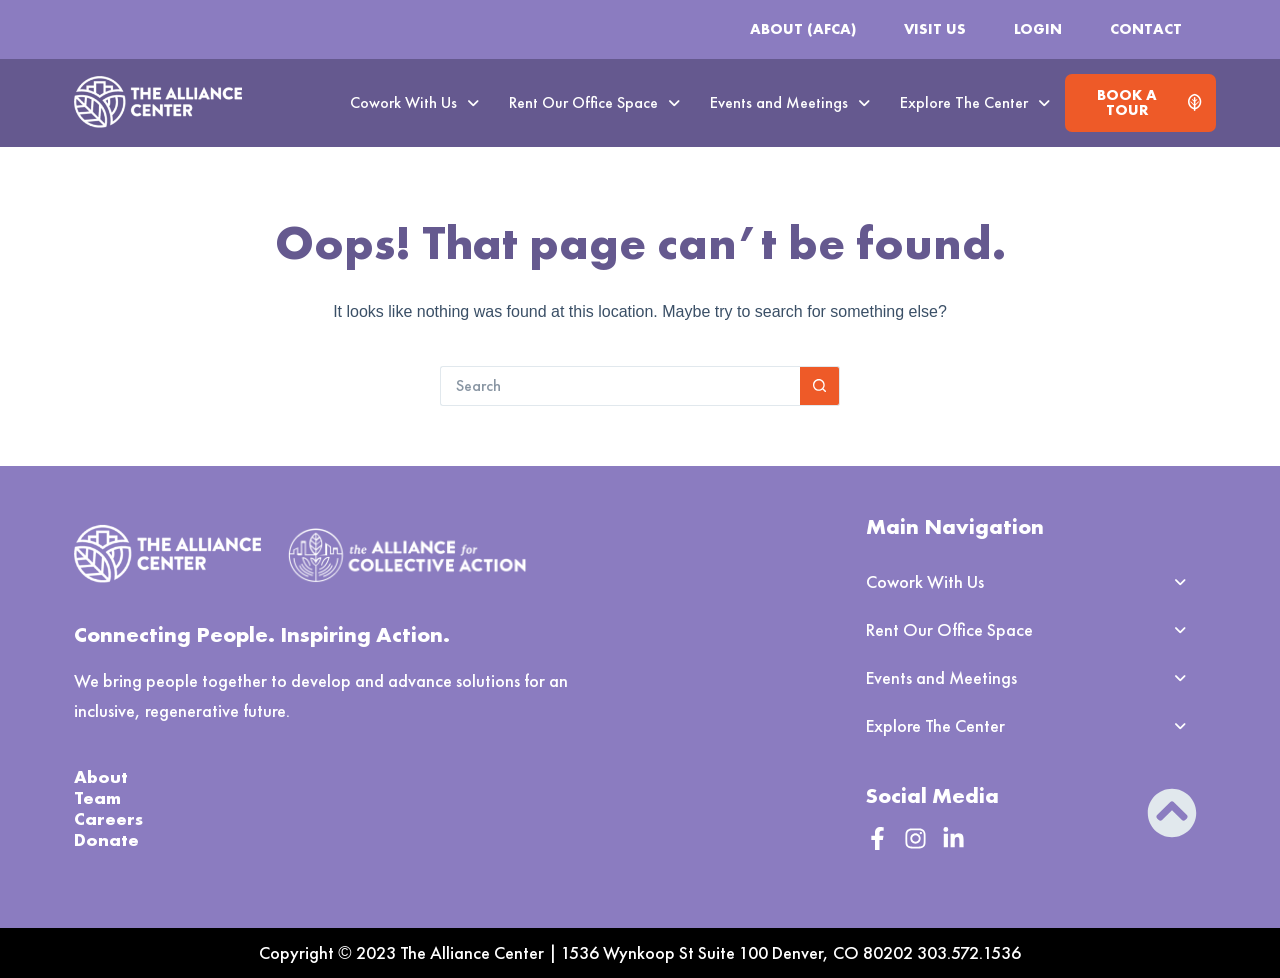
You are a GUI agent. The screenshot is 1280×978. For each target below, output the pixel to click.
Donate (106, 839)
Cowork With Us (414, 102)
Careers (108, 818)
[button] (414, 103)
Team (97, 797)
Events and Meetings (790, 102)
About (101, 776)
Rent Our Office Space (594, 102)
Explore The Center (975, 102)
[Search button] (820, 386)
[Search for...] (620, 386)
